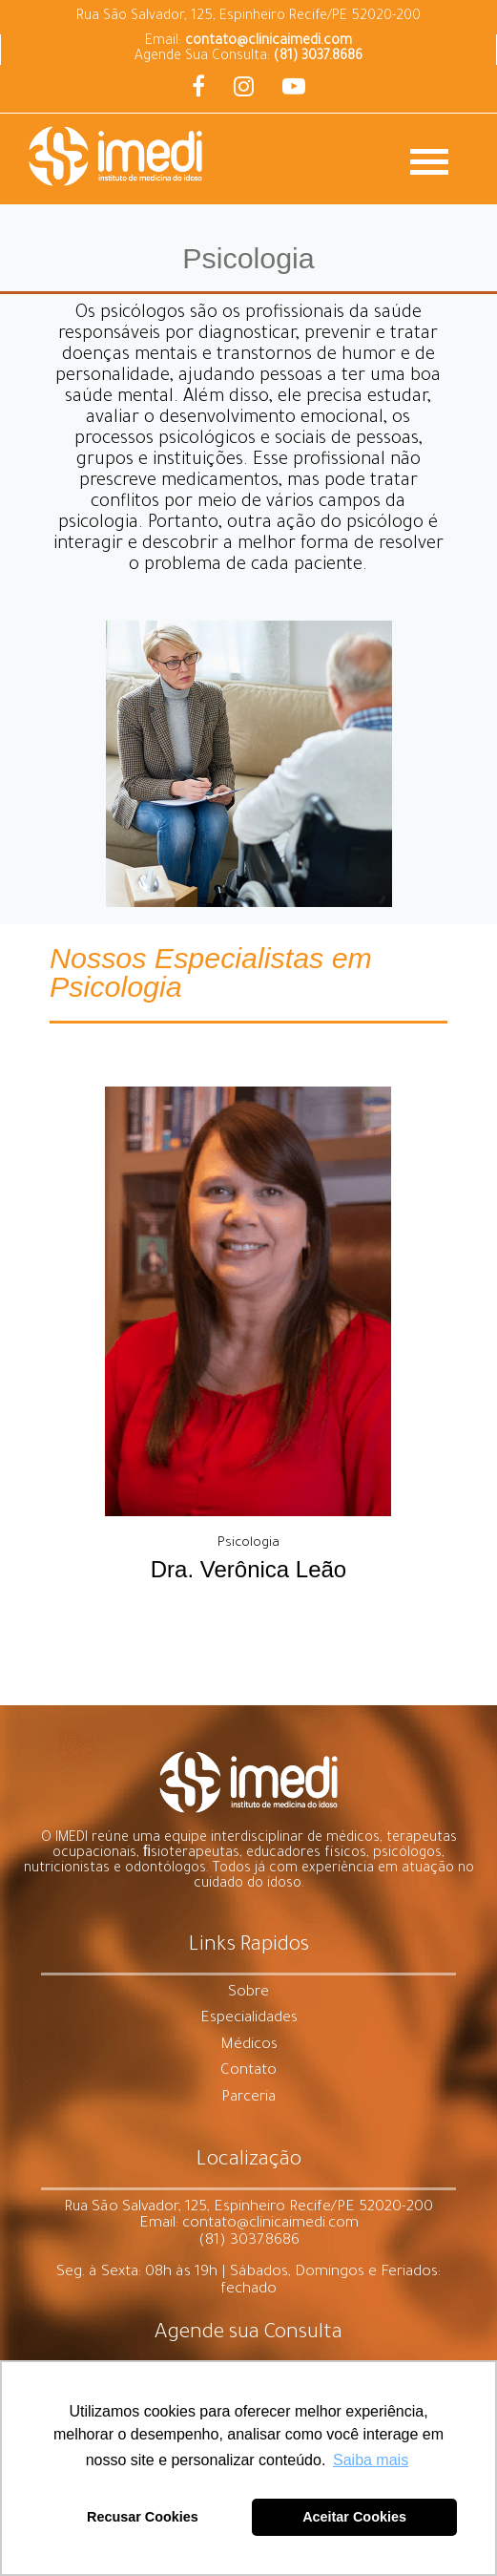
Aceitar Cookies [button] (354, 2516)
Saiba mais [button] (370, 2460)
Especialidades (249, 2019)
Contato (248, 2071)
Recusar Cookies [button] (142, 2516)
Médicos (249, 2046)
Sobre (248, 1993)
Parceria (248, 2098)
